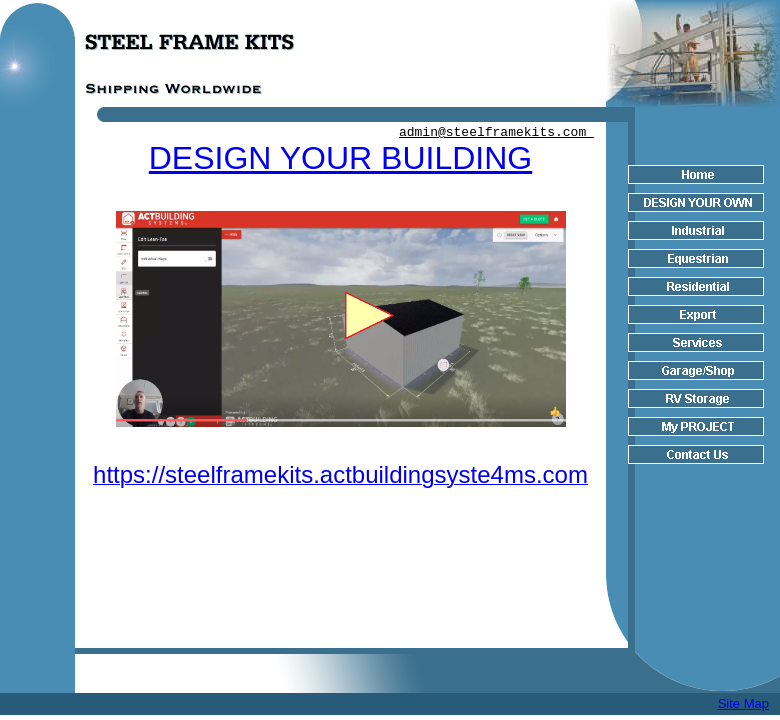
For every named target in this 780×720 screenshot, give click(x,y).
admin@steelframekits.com (496, 132)
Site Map (743, 703)
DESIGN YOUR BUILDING (340, 158)
